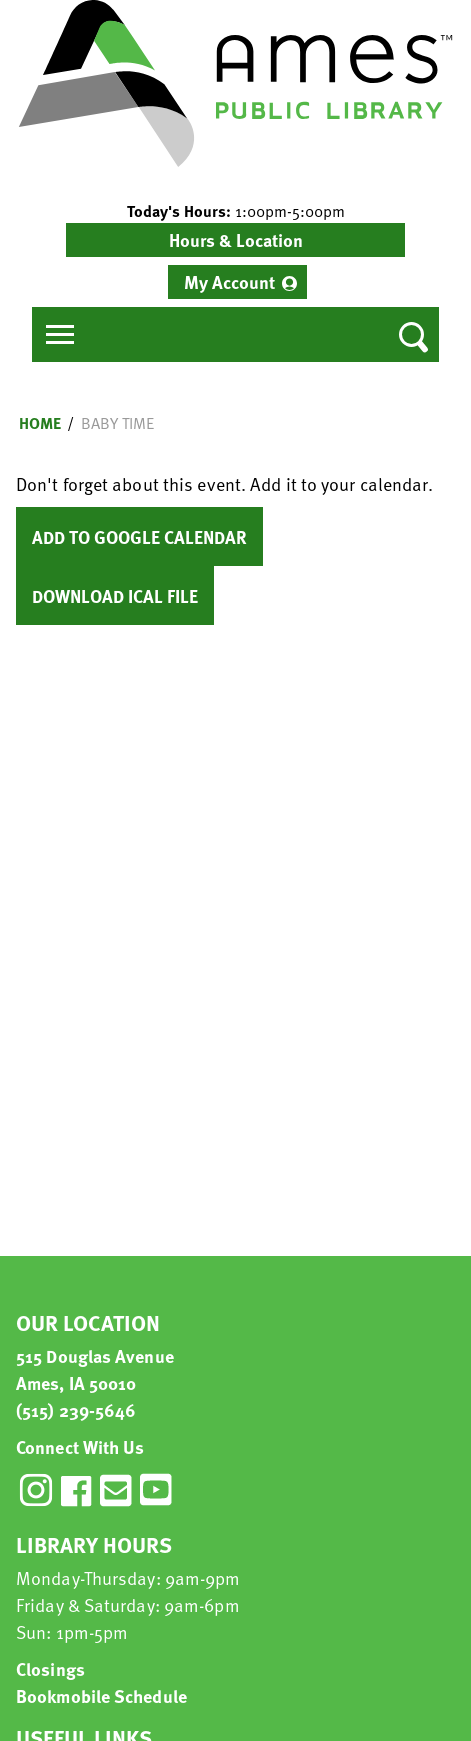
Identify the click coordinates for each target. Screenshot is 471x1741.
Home (40, 423)
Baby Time (117, 423)
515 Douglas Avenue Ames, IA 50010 (95, 1369)
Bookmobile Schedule (101, 1695)
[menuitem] (237, 282)
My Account (229, 281)
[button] (235, 211)
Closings (50, 1668)
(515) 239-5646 (76, 1409)
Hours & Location (236, 239)
